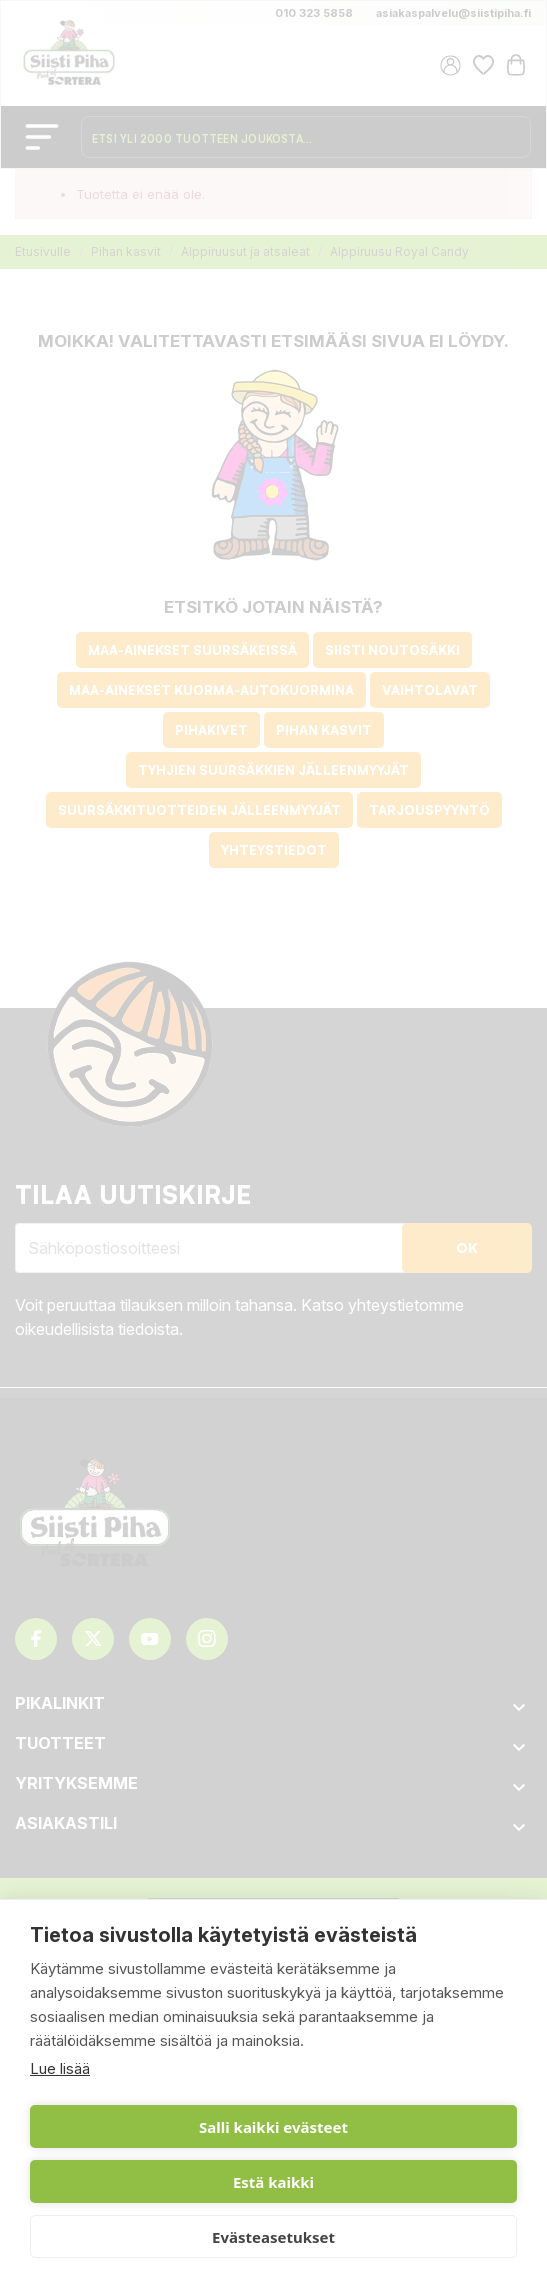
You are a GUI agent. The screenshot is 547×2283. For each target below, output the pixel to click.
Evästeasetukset (273, 2237)
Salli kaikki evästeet (273, 2127)
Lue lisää (60, 2068)
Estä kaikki (273, 2182)
